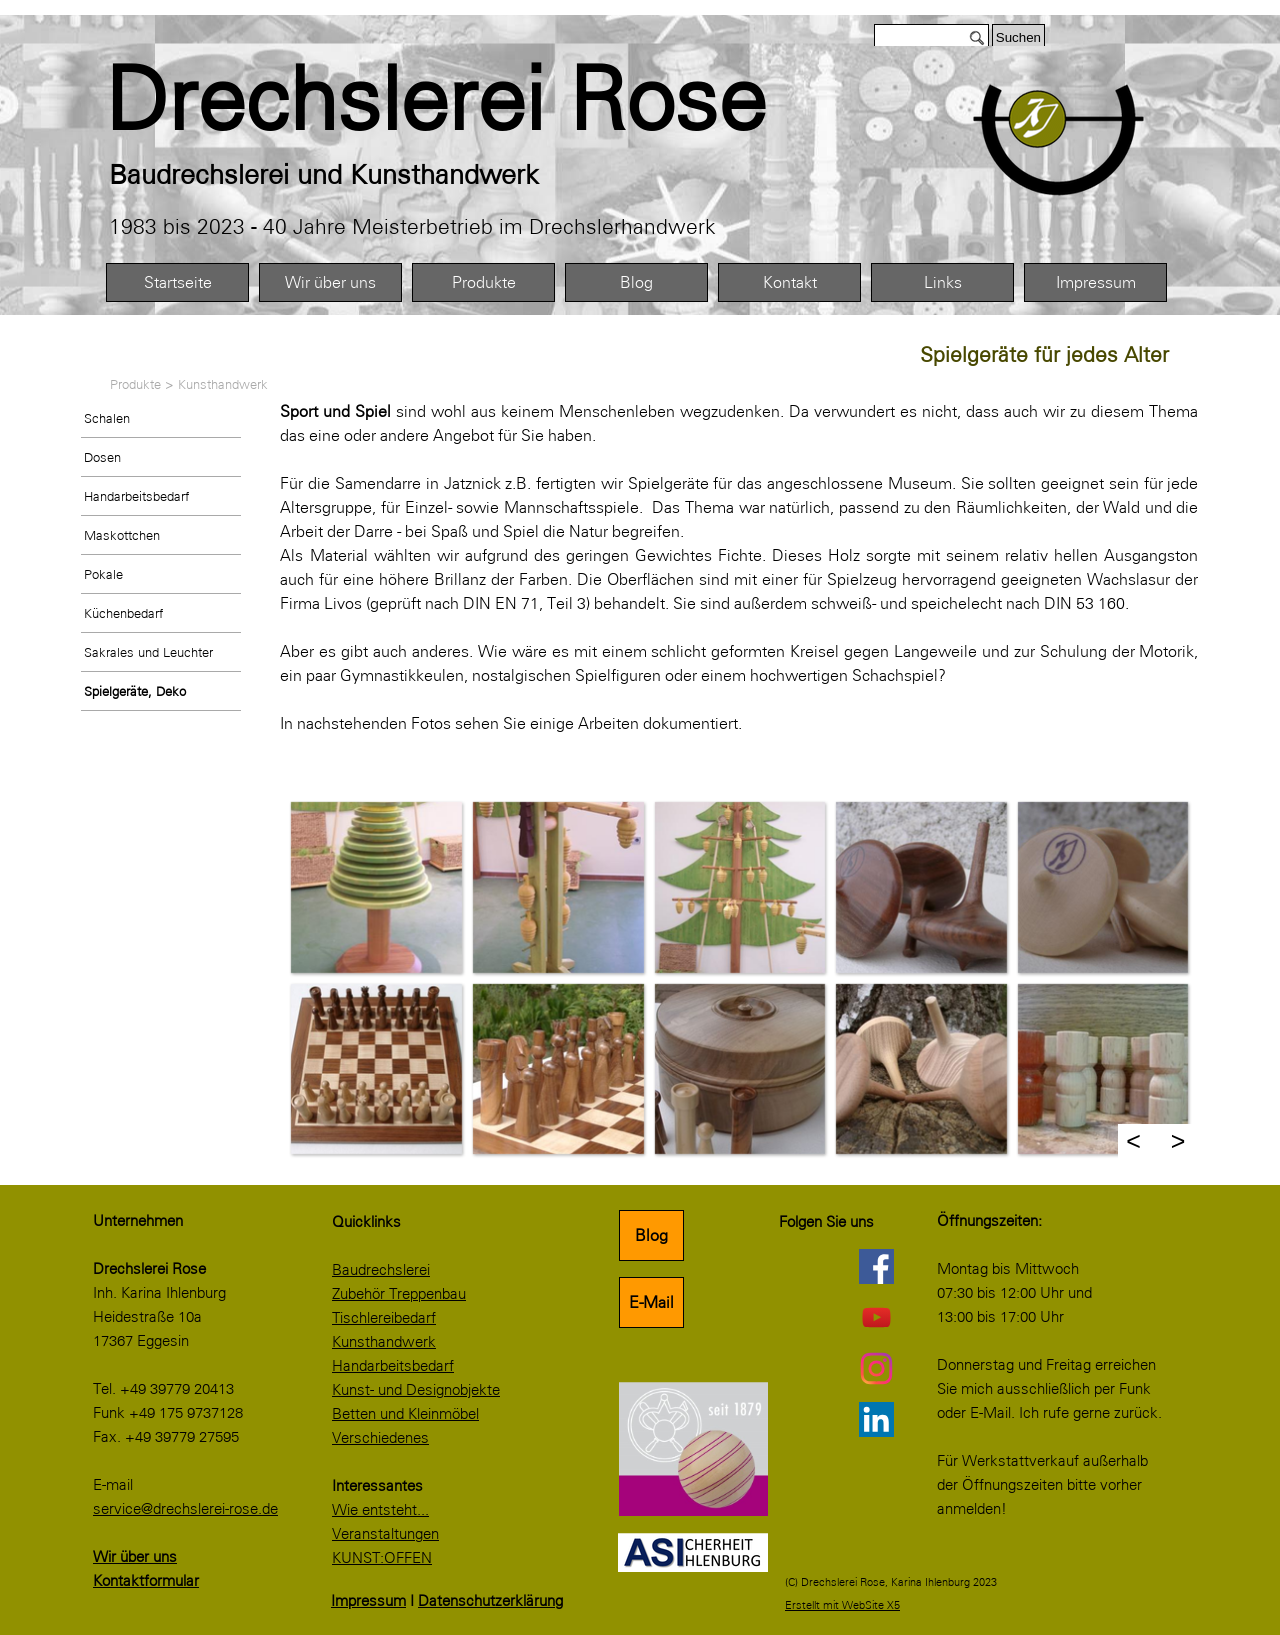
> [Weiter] (1178, 1141)
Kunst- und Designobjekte (416, 1390)
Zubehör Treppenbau (399, 1294)
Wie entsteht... (380, 1510)
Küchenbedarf (123, 613)
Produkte (484, 282)
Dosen (102, 457)
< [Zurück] (1133, 1141)
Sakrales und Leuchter (148, 652)
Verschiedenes (380, 1438)
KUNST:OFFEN (382, 1558)
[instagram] (876, 1368)
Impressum (1096, 282)
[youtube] (876, 1317)
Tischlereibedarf (384, 1318)
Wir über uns (330, 282)
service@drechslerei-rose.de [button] (185, 1509)
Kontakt (790, 282)
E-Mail (651, 1302)
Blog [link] (651, 1235)
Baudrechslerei (381, 1270)
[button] (376, 887)
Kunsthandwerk (223, 384)
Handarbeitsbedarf (136, 496)
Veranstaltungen (385, 1534)
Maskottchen (122, 535)
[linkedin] (876, 1419)
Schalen (107, 418)
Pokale (103, 574)
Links (943, 282)
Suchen (1018, 37)
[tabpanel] (480, 100)
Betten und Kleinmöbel (405, 1414)
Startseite (178, 282)
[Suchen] (931, 37)
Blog (636, 282)
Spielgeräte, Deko (135, 691)
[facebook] (876, 1266)
